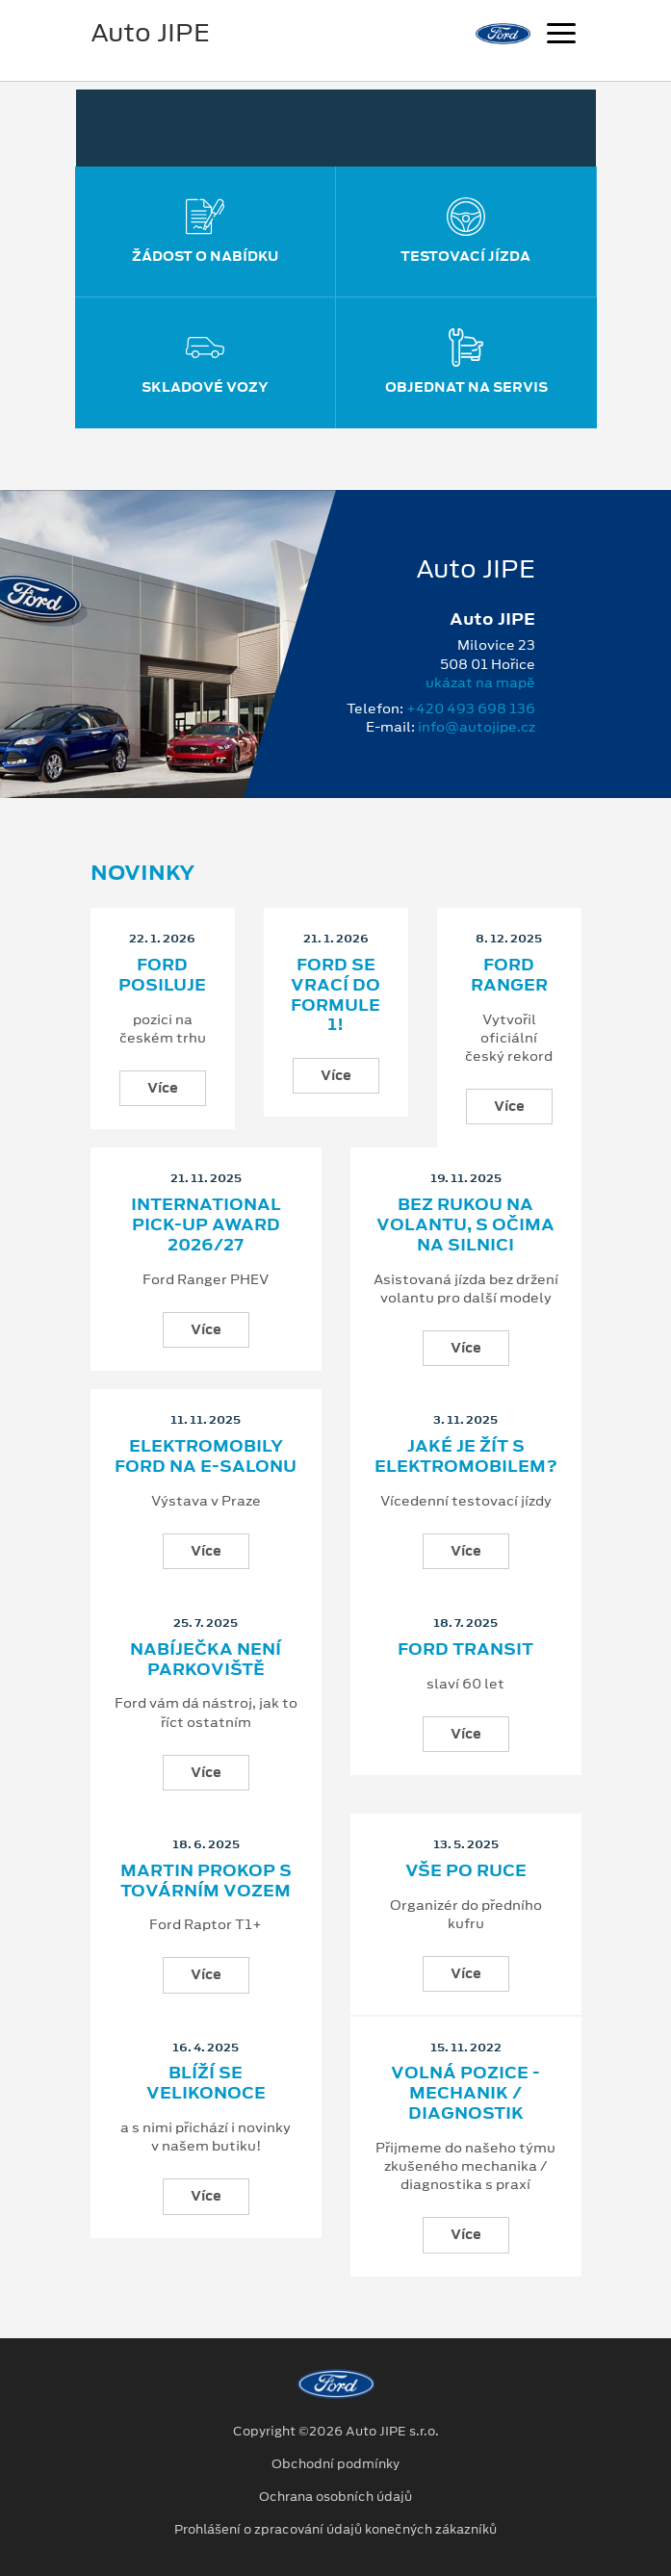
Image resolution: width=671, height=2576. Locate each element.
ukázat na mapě (480, 682)
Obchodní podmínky (335, 2464)
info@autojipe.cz (476, 726)
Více (162, 1087)
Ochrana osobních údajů (335, 2497)
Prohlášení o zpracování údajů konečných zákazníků (335, 2529)
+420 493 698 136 (470, 708)
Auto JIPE (150, 32)
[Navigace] (561, 35)
